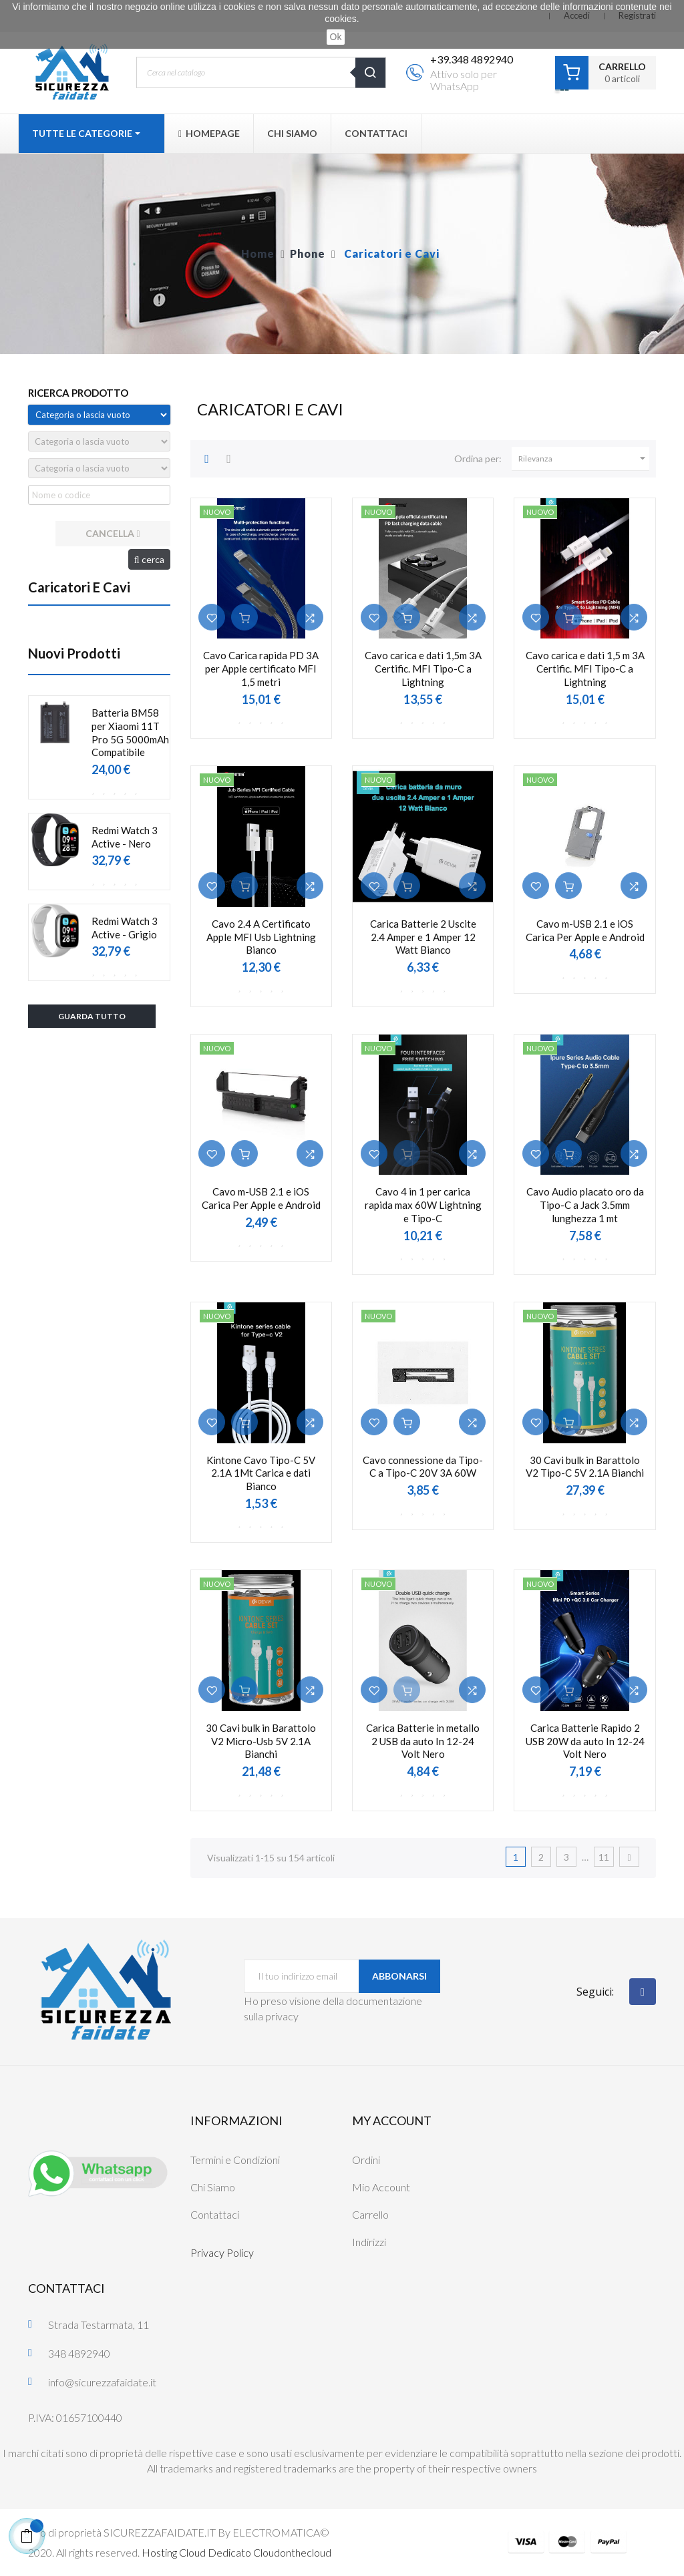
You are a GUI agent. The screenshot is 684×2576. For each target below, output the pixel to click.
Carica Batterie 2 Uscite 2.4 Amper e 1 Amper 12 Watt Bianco (423, 937)
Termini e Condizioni (235, 2159)
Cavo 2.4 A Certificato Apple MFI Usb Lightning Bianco (261, 937)
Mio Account (381, 2187)
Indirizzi (369, 2241)
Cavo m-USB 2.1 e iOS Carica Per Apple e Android (585, 930)
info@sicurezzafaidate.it (102, 2382)
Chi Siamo (212, 2187)
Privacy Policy (222, 2252)
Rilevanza (583, 459)
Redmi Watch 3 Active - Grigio (125, 927)
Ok (336, 36)
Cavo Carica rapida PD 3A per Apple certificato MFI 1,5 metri (261, 668)
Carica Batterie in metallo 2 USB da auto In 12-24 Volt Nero (423, 1741)
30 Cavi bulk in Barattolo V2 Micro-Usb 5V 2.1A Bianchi (261, 1741)
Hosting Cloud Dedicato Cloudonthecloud (236, 2552)
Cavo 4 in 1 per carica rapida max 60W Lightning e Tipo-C (423, 1204)
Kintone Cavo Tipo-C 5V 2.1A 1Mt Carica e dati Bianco (260, 1473)
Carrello (370, 2214)
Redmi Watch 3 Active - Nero (125, 837)
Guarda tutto (92, 1016)
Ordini (366, 2159)
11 (603, 1857)
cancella (113, 533)
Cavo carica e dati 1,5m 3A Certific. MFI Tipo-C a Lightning (423, 668)
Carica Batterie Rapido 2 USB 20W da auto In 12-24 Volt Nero (585, 1741)
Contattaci (214, 2214)
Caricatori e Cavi (79, 587)
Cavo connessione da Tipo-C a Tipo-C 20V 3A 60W (423, 1466)
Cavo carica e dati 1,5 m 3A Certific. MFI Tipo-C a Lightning (585, 668)
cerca (149, 559)
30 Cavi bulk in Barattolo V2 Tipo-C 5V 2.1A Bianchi (585, 1466)
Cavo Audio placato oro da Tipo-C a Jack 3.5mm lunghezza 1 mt (585, 1204)
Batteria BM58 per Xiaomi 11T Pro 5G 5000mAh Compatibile (130, 732)
